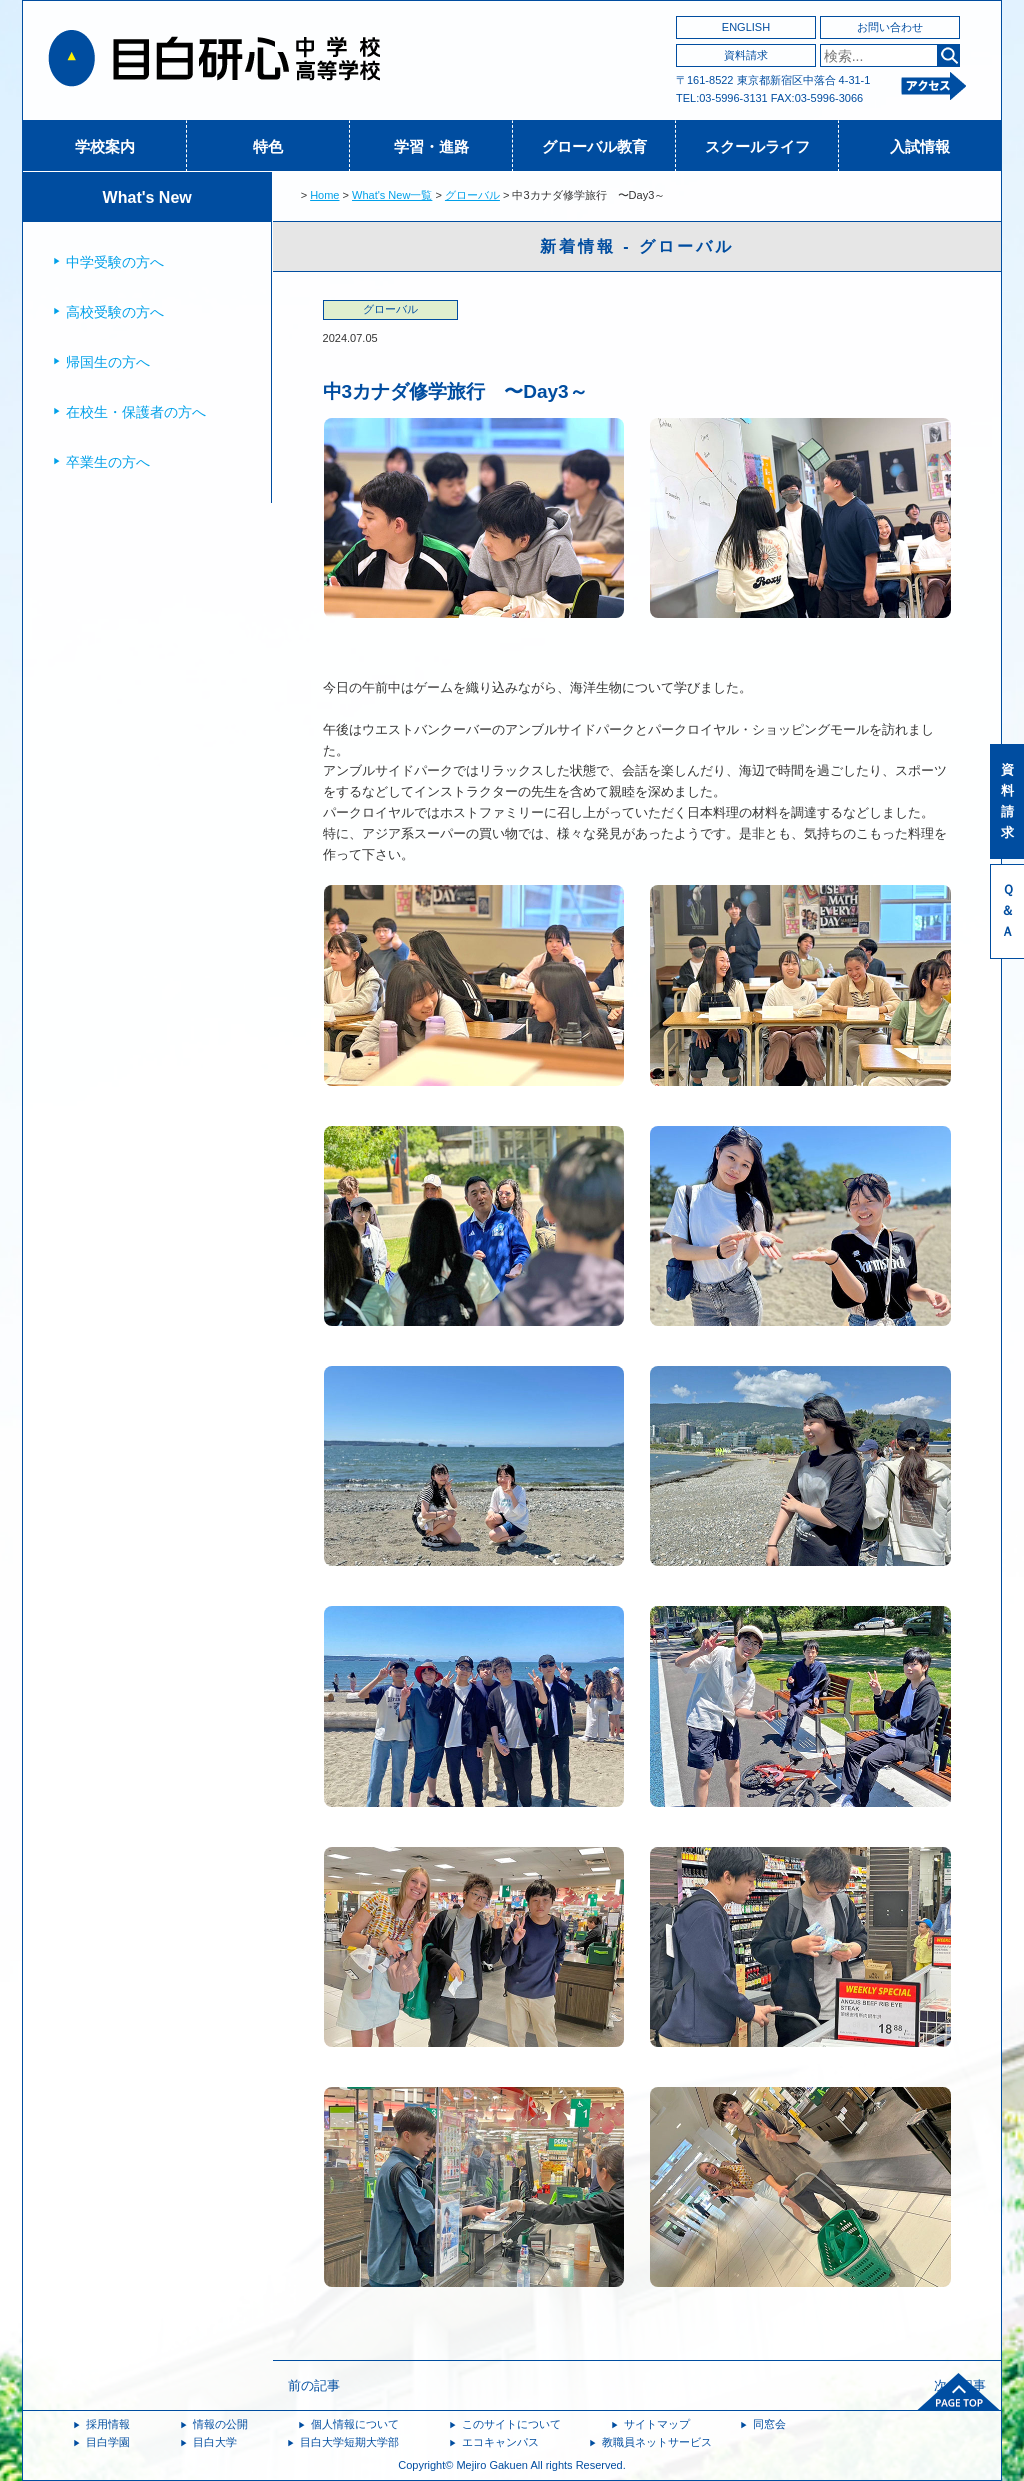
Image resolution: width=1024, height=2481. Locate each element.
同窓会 (769, 2424)
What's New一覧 (392, 195)
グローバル (472, 195)
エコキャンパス (500, 2442)
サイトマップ (657, 2424)
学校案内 (105, 146)
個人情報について (355, 2424)
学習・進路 (431, 146)
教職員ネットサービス (657, 2442)
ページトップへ (959, 2392)
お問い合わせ (890, 27)
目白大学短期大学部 (349, 2442)
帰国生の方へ (108, 362)
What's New (147, 197)
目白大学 (215, 2442)
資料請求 (746, 55)
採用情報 (108, 2424)
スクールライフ (757, 146)
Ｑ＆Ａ (1007, 910)
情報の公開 (220, 2424)
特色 (268, 146)
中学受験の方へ (115, 262)
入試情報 (920, 146)
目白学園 (108, 2442)
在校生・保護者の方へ (136, 412)
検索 (948, 55)
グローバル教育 (594, 146)
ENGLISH (746, 27)
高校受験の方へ (115, 312)
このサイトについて (511, 2424)
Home (324, 195)
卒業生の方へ (108, 462)
